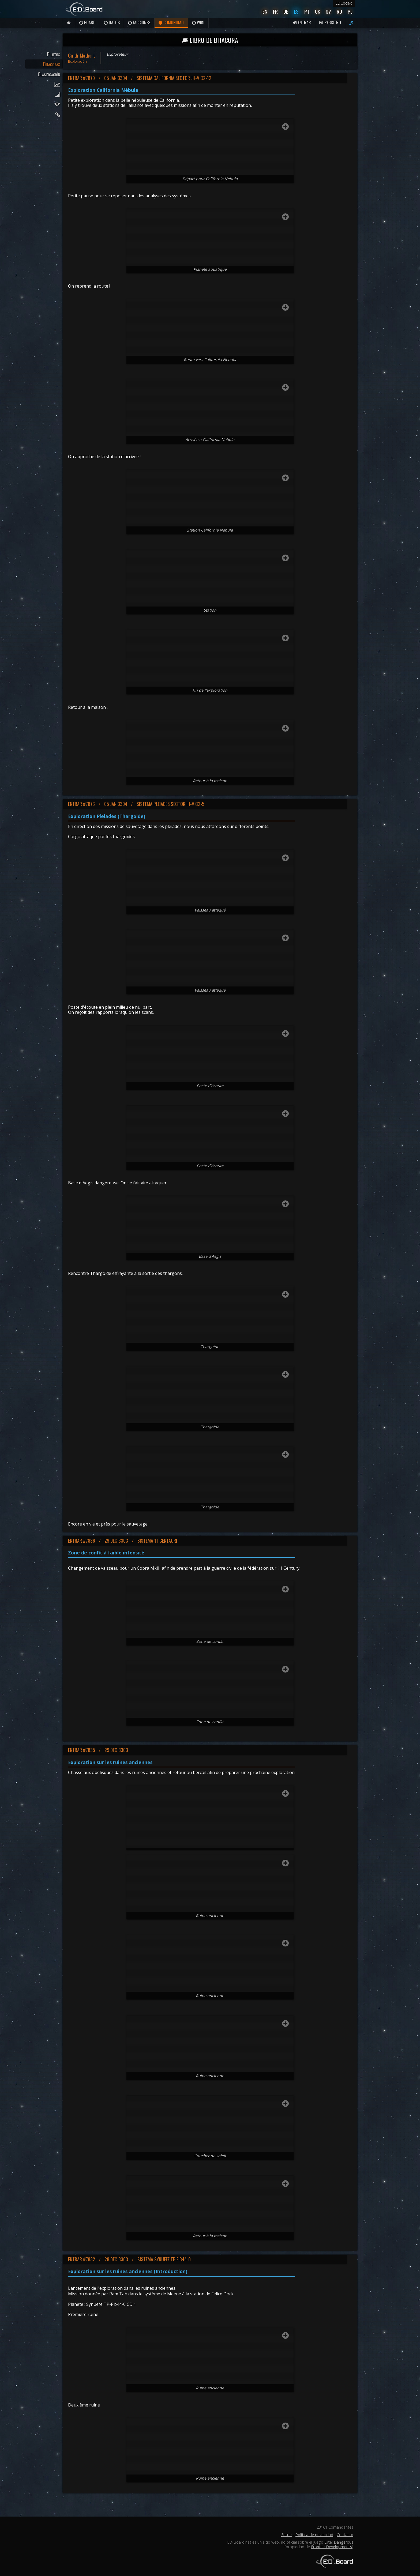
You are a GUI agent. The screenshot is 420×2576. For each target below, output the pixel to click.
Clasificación (49, 74)
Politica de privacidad (314, 2534)
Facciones (139, 22)
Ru (339, 11)
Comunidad (171, 22)
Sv (328, 11)
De (285, 11)
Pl (350, 11)
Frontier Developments (331, 2546)
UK (317, 11)
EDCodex (343, 3)
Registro (330, 22)
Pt (306, 11)
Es (296, 11)
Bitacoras (51, 64)
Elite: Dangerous (338, 2542)
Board (87, 22)
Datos (112, 22)
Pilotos (53, 54)
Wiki (198, 22)
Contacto (345, 2534)
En (264, 11)
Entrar (302, 22)
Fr (275, 11)
